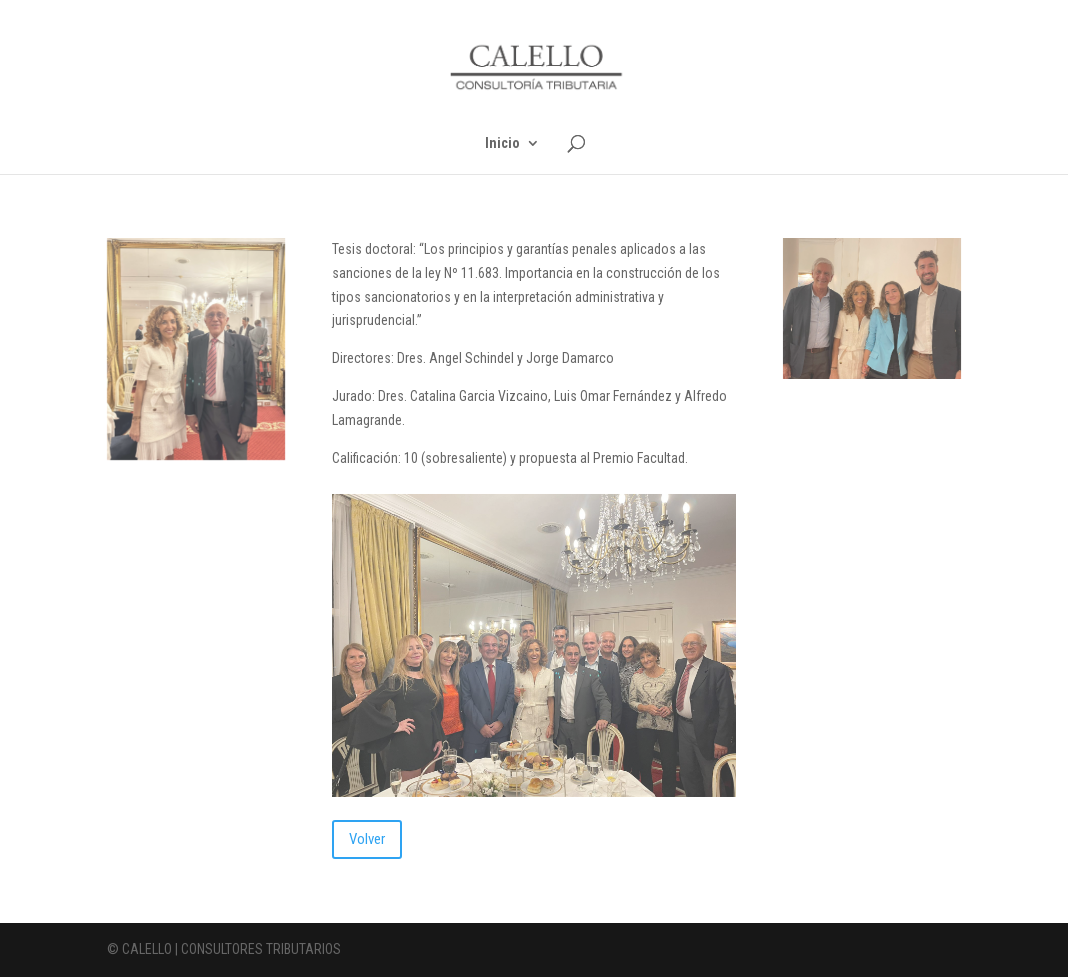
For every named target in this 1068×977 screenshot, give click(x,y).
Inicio (502, 143)
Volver (367, 839)
